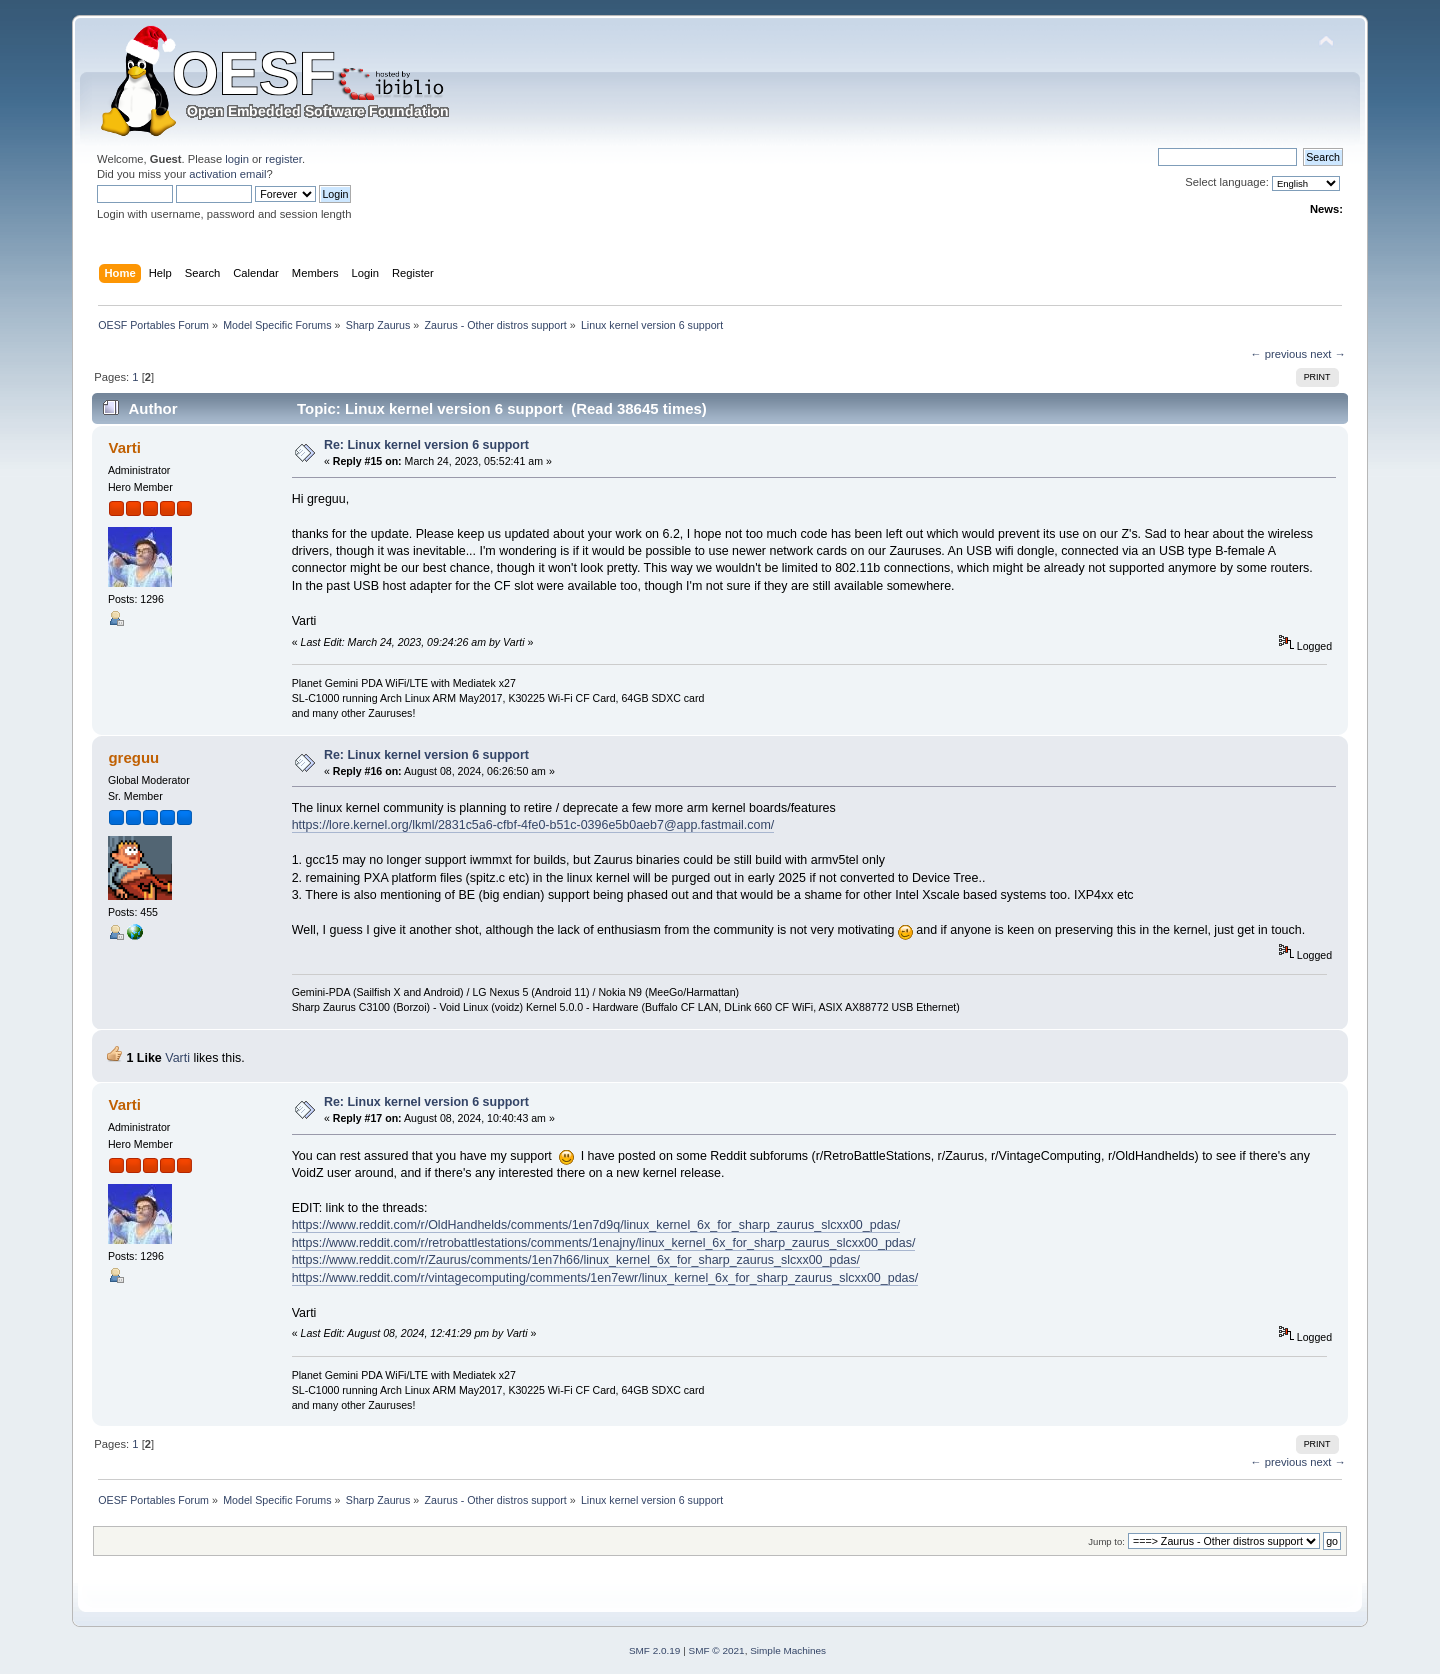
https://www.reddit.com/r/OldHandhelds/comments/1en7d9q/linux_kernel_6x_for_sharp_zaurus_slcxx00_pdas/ (596, 1225)
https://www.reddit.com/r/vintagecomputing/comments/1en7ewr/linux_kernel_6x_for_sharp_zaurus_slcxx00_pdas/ (605, 1278)
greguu (133, 757)
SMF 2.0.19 (655, 1650)
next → (1328, 354)
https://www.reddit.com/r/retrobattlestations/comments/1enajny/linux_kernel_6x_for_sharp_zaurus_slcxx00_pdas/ (604, 1243)
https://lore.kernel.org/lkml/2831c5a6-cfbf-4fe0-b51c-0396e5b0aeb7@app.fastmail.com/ (533, 825)
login (237, 159)
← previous (1278, 354)
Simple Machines (788, 1650)
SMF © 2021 (717, 1650)
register (283, 159)
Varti (124, 447)
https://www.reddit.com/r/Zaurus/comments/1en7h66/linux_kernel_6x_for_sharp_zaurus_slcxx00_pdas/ (576, 1260)
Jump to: (1106, 1541)
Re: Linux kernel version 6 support (426, 445)
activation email (227, 174)
